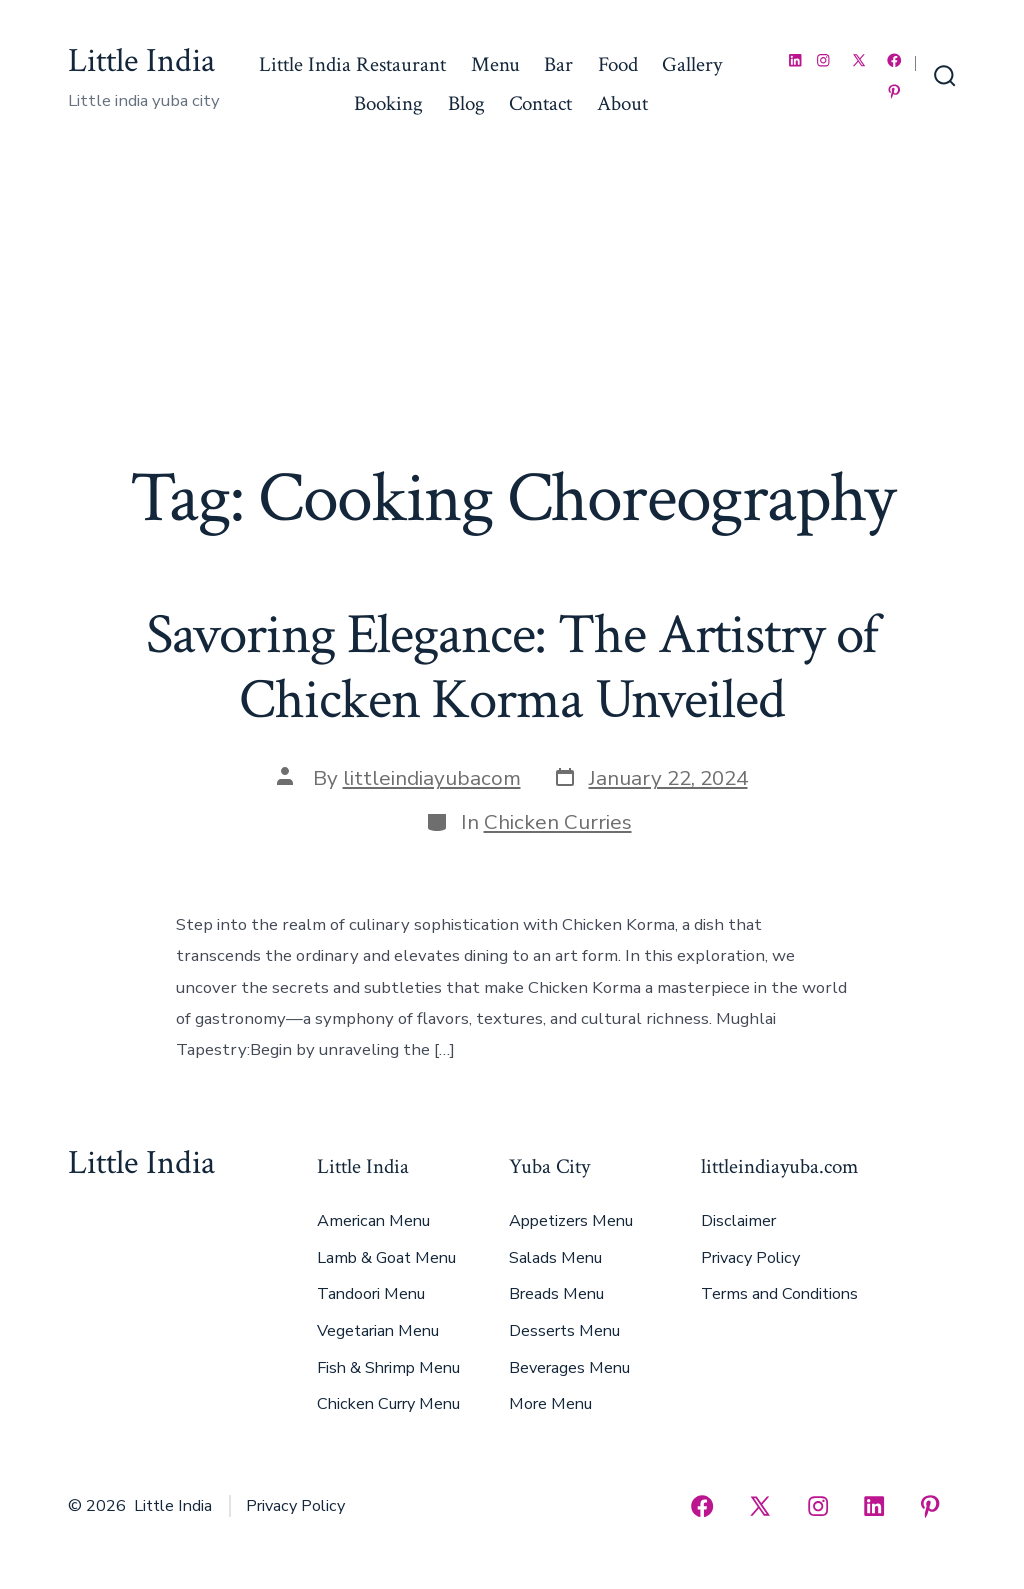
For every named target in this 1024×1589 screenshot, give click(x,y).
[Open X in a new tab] (859, 60)
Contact (540, 103)
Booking (388, 103)
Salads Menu (555, 1258)
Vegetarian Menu (378, 1331)
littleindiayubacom (432, 778)
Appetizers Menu (571, 1221)
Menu (495, 64)
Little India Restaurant (352, 64)
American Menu (373, 1221)
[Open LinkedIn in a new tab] (795, 60)
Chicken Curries (558, 822)
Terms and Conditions (779, 1294)
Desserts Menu (564, 1331)
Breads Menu (556, 1294)
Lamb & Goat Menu (386, 1258)
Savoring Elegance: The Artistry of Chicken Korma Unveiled (512, 667)
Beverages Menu (569, 1368)
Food (618, 64)
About (622, 103)
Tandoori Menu (371, 1294)
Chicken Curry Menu (388, 1404)
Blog (466, 103)
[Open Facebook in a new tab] (894, 60)
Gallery (692, 64)
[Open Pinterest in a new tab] (894, 91)
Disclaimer (738, 1221)
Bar (558, 64)
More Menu (550, 1404)
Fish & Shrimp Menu (388, 1368)
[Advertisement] (512, 307)
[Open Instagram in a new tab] (823, 60)
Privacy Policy (750, 1258)
